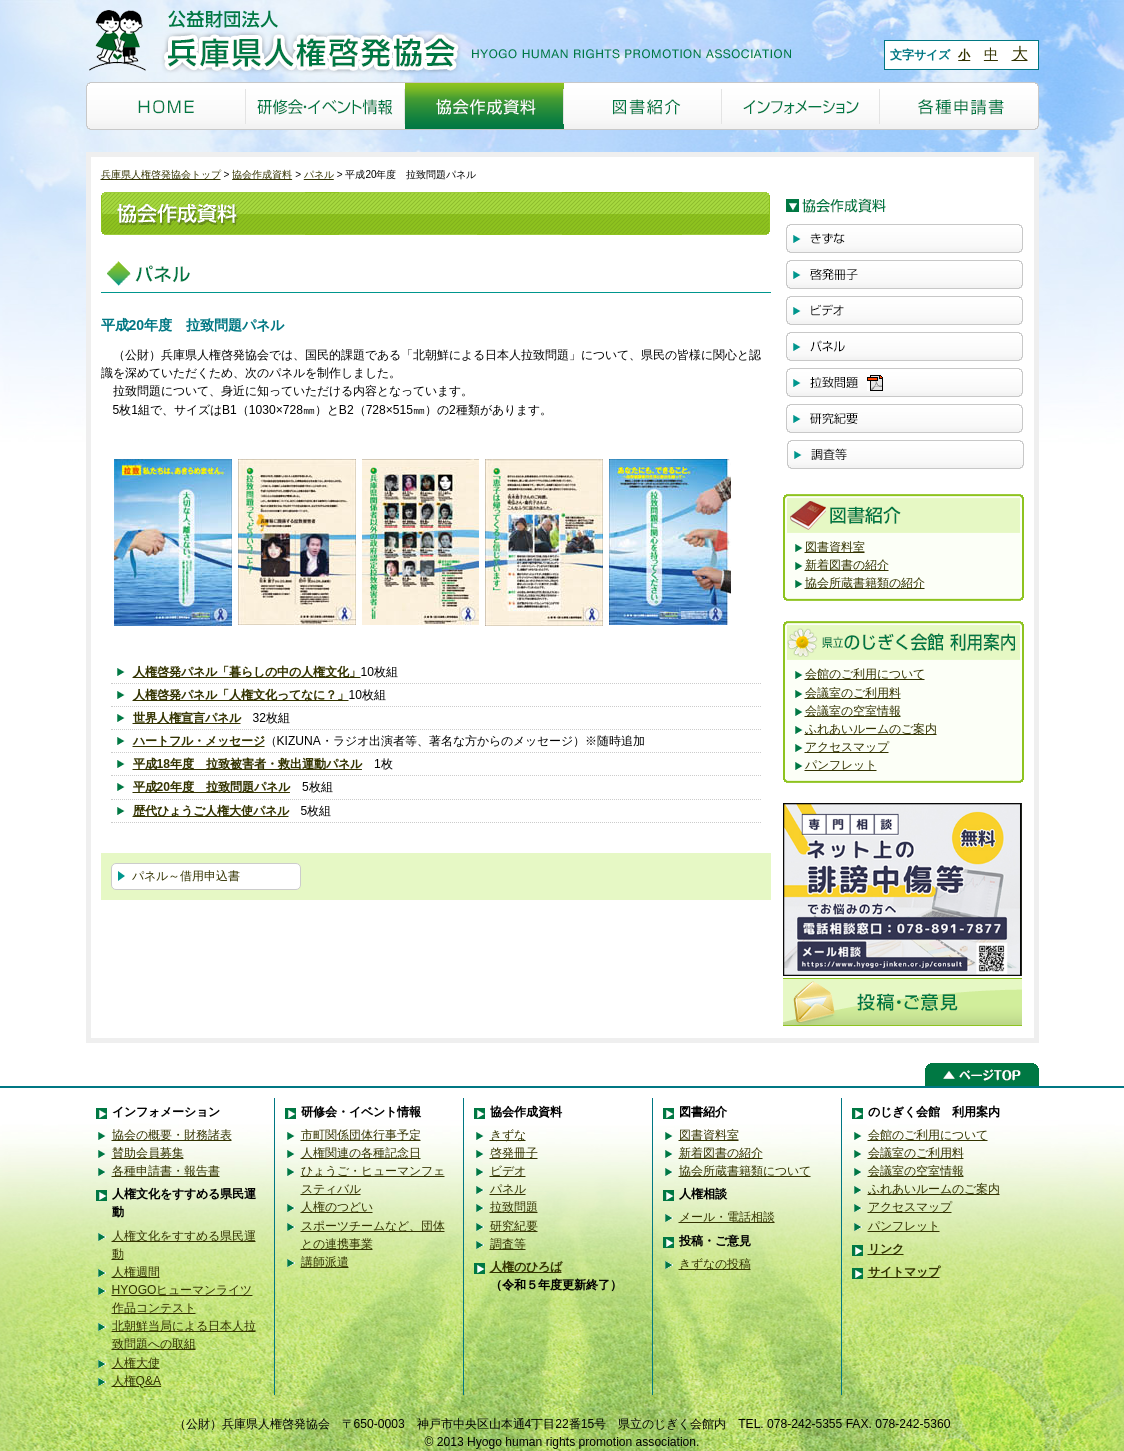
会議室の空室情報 (853, 711)
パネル (319, 174)
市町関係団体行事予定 (361, 1135)
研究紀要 (514, 1226)
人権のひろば (526, 1267)
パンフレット (841, 765)
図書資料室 (835, 547)
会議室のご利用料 (853, 693)
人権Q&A (137, 1381)
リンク (886, 1249)
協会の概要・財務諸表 (172, 1135)
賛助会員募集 (148, 1153)
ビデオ (508, 1171)
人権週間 (136, 1272)
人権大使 (136, 1363)
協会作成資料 (262, 174)
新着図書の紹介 (847, 565)
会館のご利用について (865, 674)
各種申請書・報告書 (166, 1171)
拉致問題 (514, 1207)
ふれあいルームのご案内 (871, 729)
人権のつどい (337, 1207)
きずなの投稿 (715, 1264)
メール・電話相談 (727, 1217)
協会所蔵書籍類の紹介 (865, 583)
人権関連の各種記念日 (361, 1153)
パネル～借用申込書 (186, 876)
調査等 (508, 1244)
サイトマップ (904, 1272)
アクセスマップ (847, 747)
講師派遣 (325, 1262)
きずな (508, 1135)
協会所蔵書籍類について (745, 1171)
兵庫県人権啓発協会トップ (161, 174)
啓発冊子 (514, 1153)
